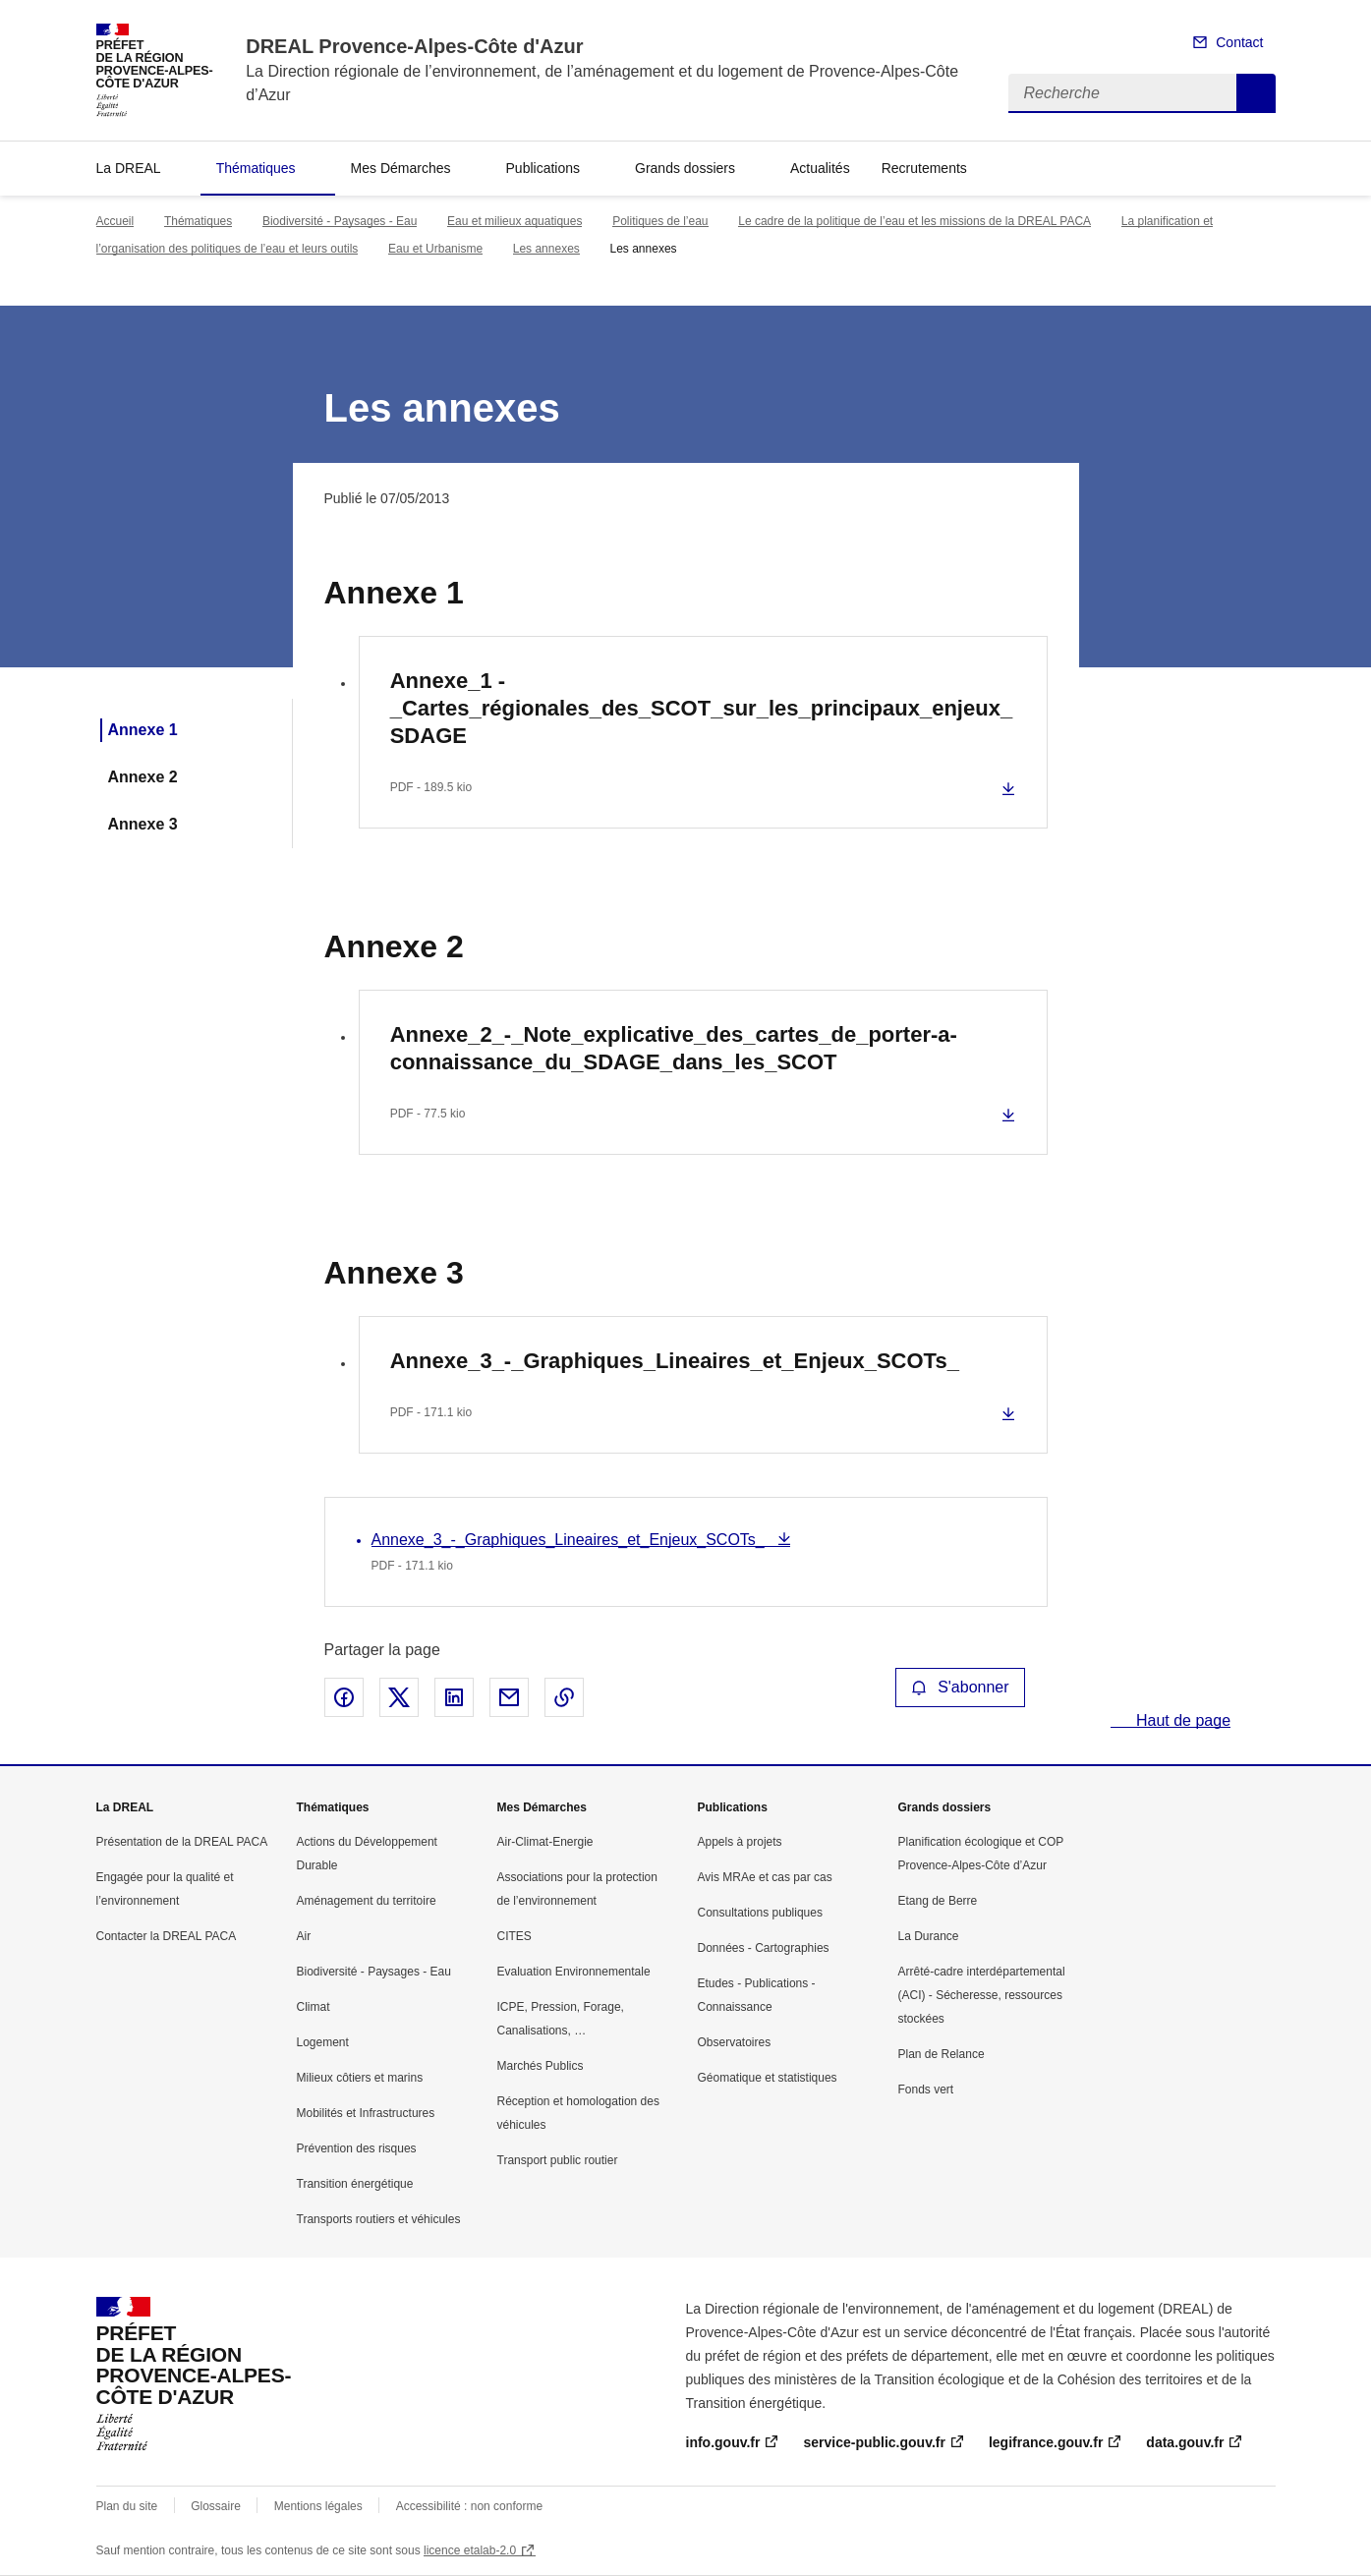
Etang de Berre (938, 1901)
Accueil (115, 221)
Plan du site (127, 2506)
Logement (323, 2042)
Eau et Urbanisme (435, 249)
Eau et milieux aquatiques (514, 221)
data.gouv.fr (1185, 2442)
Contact (1239, 42)
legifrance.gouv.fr (1046, 2442)
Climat (313, 2007)
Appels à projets (740, 1842)
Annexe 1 (143, 729)
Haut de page (1181, 1720)
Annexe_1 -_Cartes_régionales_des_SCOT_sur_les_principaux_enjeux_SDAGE (701, 708)
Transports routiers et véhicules (379, 2219)
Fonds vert (926, 2089)
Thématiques (256, 168)
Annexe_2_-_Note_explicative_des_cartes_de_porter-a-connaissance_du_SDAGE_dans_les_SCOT (673, 1048)
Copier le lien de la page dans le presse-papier (564, 1697)
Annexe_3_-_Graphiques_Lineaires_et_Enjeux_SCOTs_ (674, 1360)
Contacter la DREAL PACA (166, 1936)
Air (304, 1936)
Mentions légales (318, 2506)
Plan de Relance (941, 2054)
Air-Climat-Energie (545, 1842)
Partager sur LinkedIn (454, 1697)
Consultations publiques (760, 1912)
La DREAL (128, 168)
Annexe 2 (143, 777)
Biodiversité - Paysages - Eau (339, 221)
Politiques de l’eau (660, 221)
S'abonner (960, 1687)
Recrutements (924, 168)
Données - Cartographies (763, 1948)
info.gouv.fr (723, 2442)
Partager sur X (399, 1697)
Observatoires (734, 2042)
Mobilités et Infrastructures (366, 2113)
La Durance (928, 1936)
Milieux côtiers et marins (360, 2078)
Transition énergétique (355, 2184)
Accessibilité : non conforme (469, 2506)
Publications (543, 168)
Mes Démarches (401, 168)
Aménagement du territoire (366, 1901)
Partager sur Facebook (344, 1697)
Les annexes (546, 249)
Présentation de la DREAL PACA (182, 1842)
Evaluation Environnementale (574, 1971)
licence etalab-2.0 (470, 2550)
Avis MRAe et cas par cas (765, 1877)
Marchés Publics (540, 2066)
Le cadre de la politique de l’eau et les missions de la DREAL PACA (914, 221)
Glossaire (216, 2506)
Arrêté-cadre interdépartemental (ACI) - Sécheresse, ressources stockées (981, 1995)
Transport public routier (557, 2160)
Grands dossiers (685, 168)
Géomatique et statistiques (767, 2078)
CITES (514, 1936)
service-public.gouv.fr (873, 2442)
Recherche (1256, 93)
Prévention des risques (357, 2148)
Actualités (820, 168)
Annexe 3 (143, 824)
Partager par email (509, 1697)
